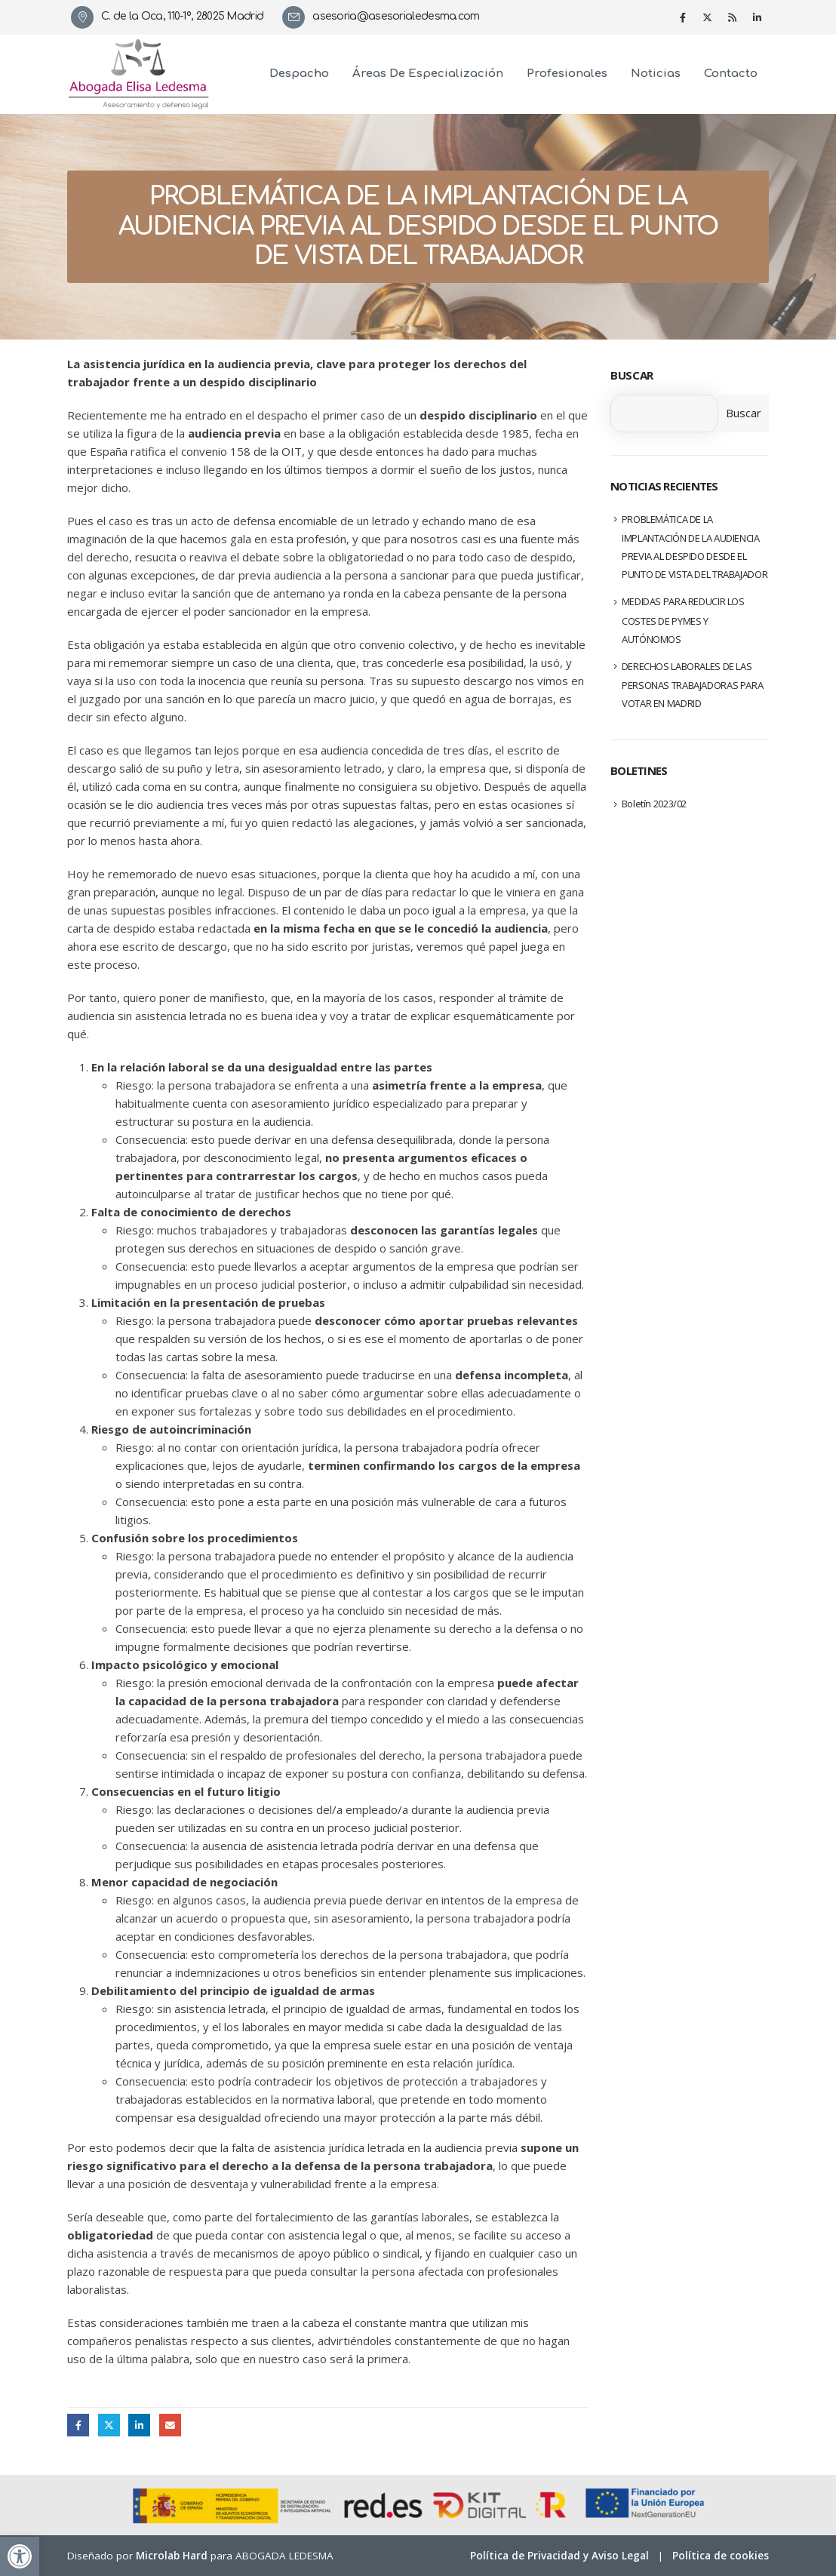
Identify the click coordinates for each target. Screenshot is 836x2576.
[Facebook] (682, 17)
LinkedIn (139, 2425)
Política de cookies (720, 2555)
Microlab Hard (171, 2555)
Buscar (631, 375)
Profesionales (567, 73)
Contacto (731, 73)
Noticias (656, 73)
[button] (19, 2556)
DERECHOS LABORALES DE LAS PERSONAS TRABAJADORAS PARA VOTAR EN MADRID (693, 685)
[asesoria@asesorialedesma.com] (386, 17)
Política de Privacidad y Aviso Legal (559, 2555)
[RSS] (732, 17)
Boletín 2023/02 (654, 803)
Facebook (78, 2425)
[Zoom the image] (139, 47)
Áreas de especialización (427, 73)
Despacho (299, 73)
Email (170, 2425)
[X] (707, 17)
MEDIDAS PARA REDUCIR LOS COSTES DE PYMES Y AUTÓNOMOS (683, 620)
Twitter (109, 2425)
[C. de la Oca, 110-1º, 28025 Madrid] (172, 17)
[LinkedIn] (757, 17)
